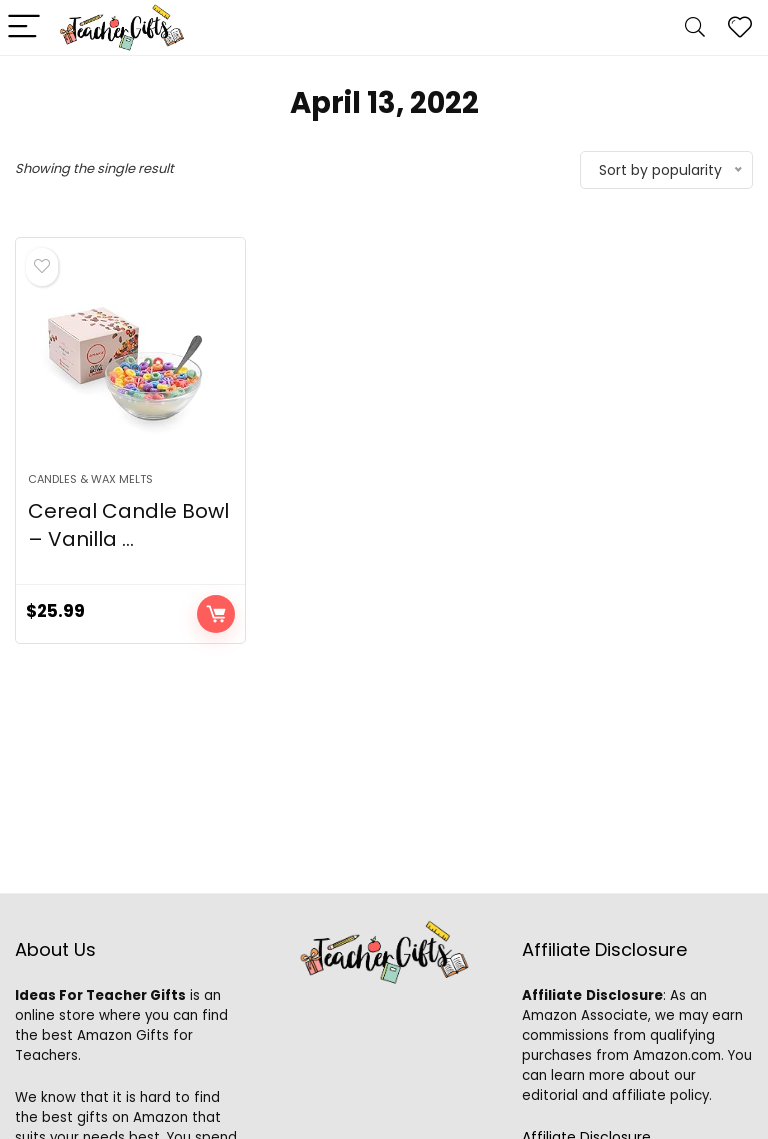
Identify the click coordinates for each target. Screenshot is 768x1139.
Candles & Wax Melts (90, 479)
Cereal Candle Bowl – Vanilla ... (128, 525)
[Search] (695, 27)
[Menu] (24, 27)
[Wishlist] (740, 27)
